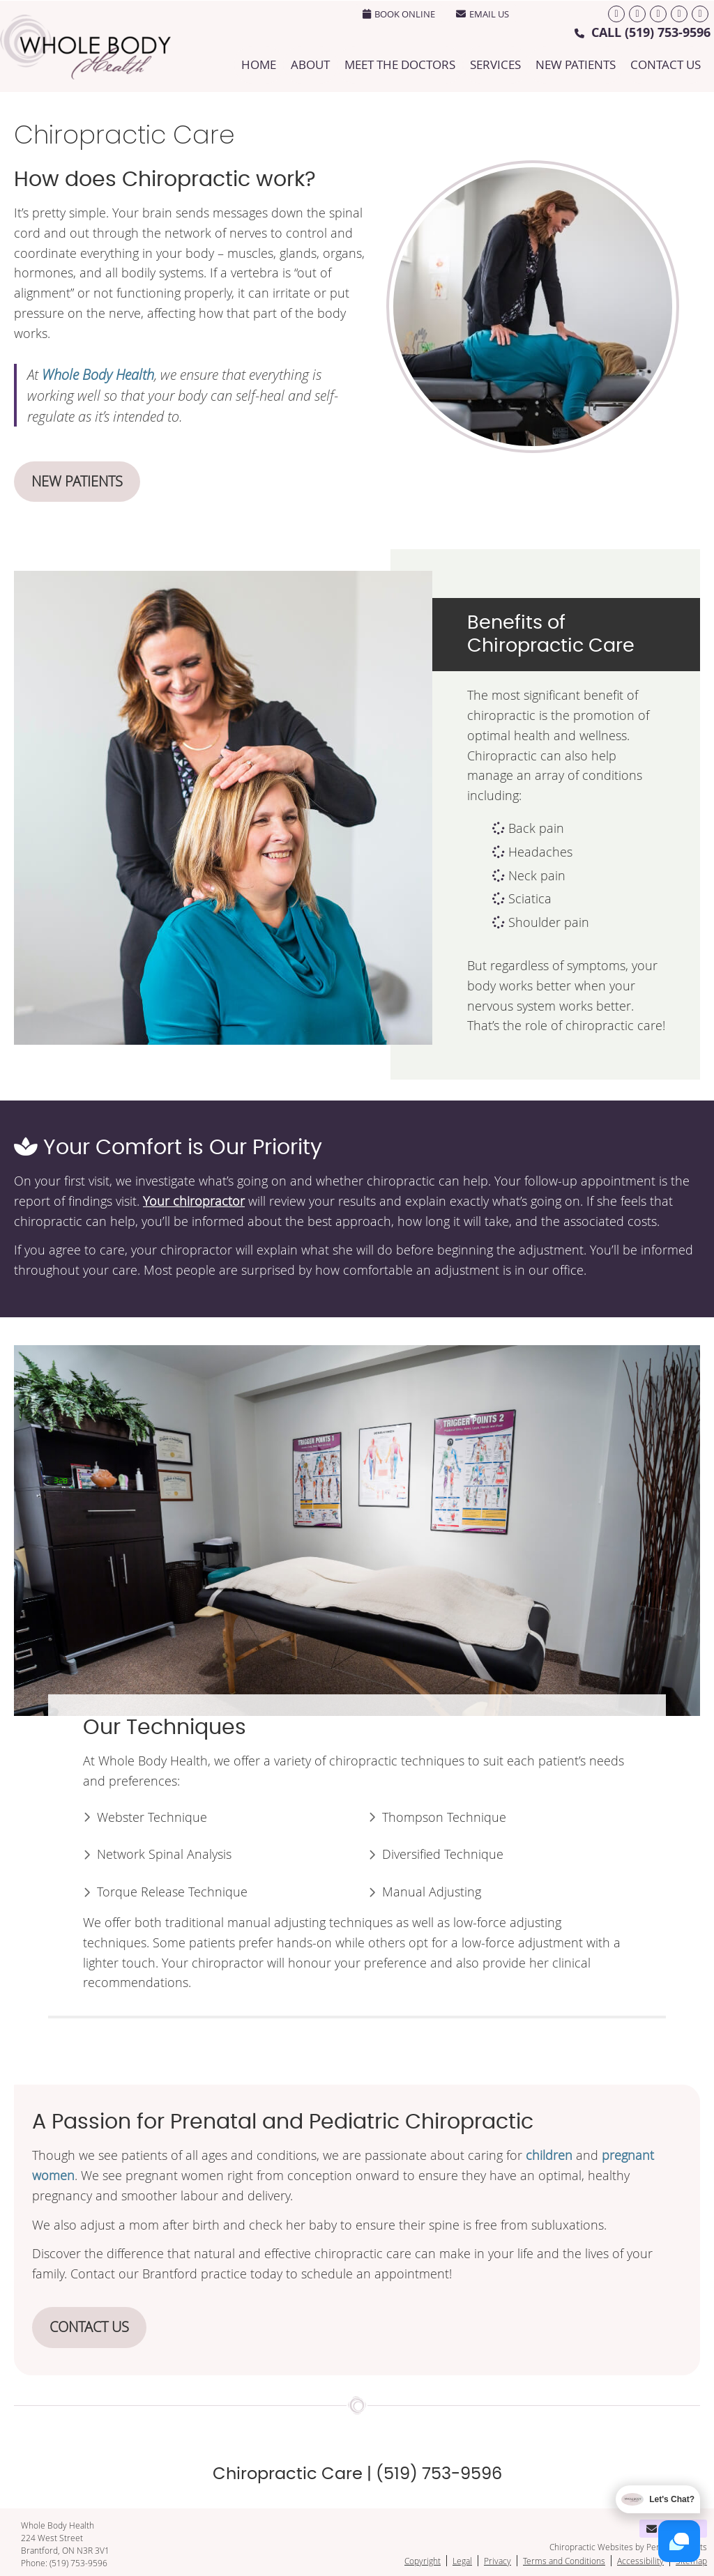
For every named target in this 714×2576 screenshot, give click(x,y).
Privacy (497, 2560)
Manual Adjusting (431, 1891)
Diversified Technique (442, 1854)
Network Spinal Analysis (164, 1854)
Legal (462, 2560)
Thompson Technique (444, 1817)
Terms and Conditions (564, 2560)
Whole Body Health (98, 374)
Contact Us (665, 64)
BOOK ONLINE (399, 14)
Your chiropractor (194, 1201)
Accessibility (640, 2560)
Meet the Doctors (399, 64)
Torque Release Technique (172, 1891)
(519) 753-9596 (668, 32)
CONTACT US (89, 2326)
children (549, 2155)
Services (495, 64)
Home (258, 64)
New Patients (576, 64)
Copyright (422, 2560)
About (310, 64)
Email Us (482, 14)
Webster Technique (152, 1817)
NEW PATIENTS (77, 481)
